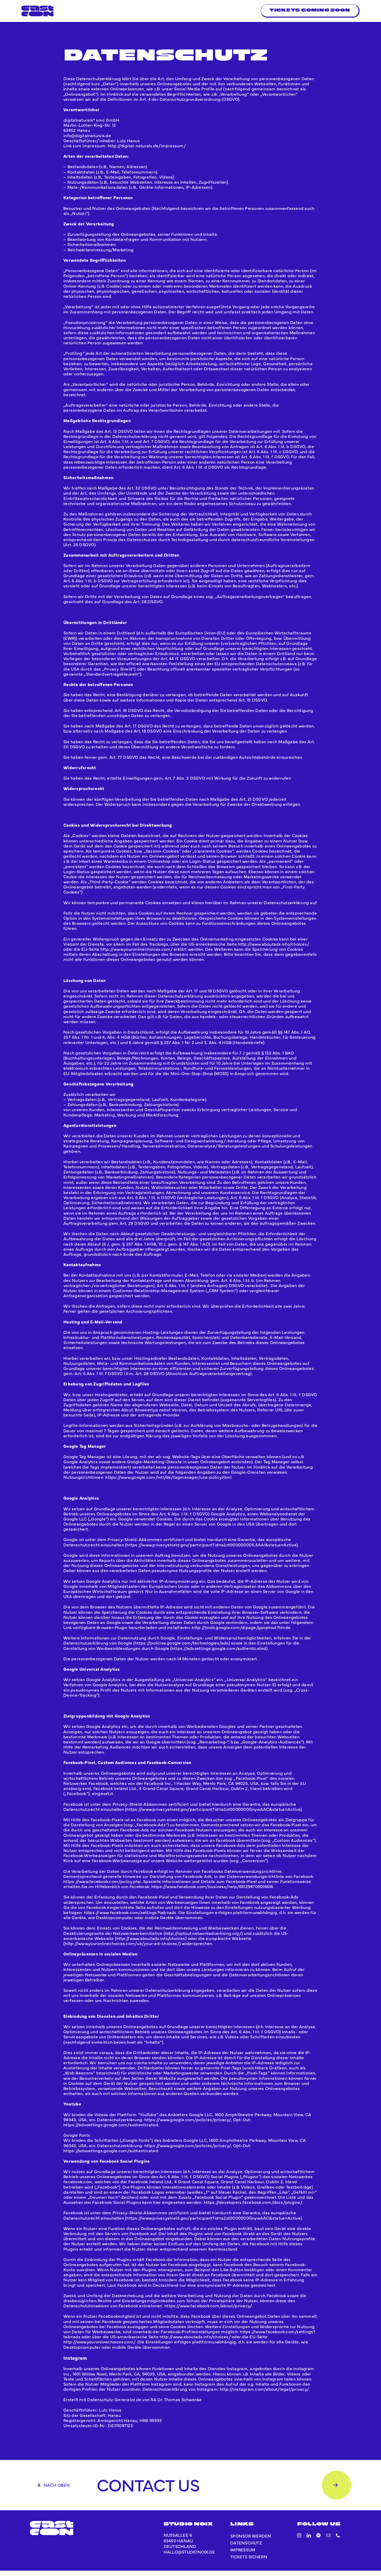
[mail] (328, 2541)
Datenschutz (246, 2548)
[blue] (37, 8)
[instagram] (299, 2541)
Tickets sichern (248, 2562)
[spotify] (318, 2541)
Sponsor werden (250, 2541)
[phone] (338, 2541)
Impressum (242, 2555)
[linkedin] (309, 2541)
